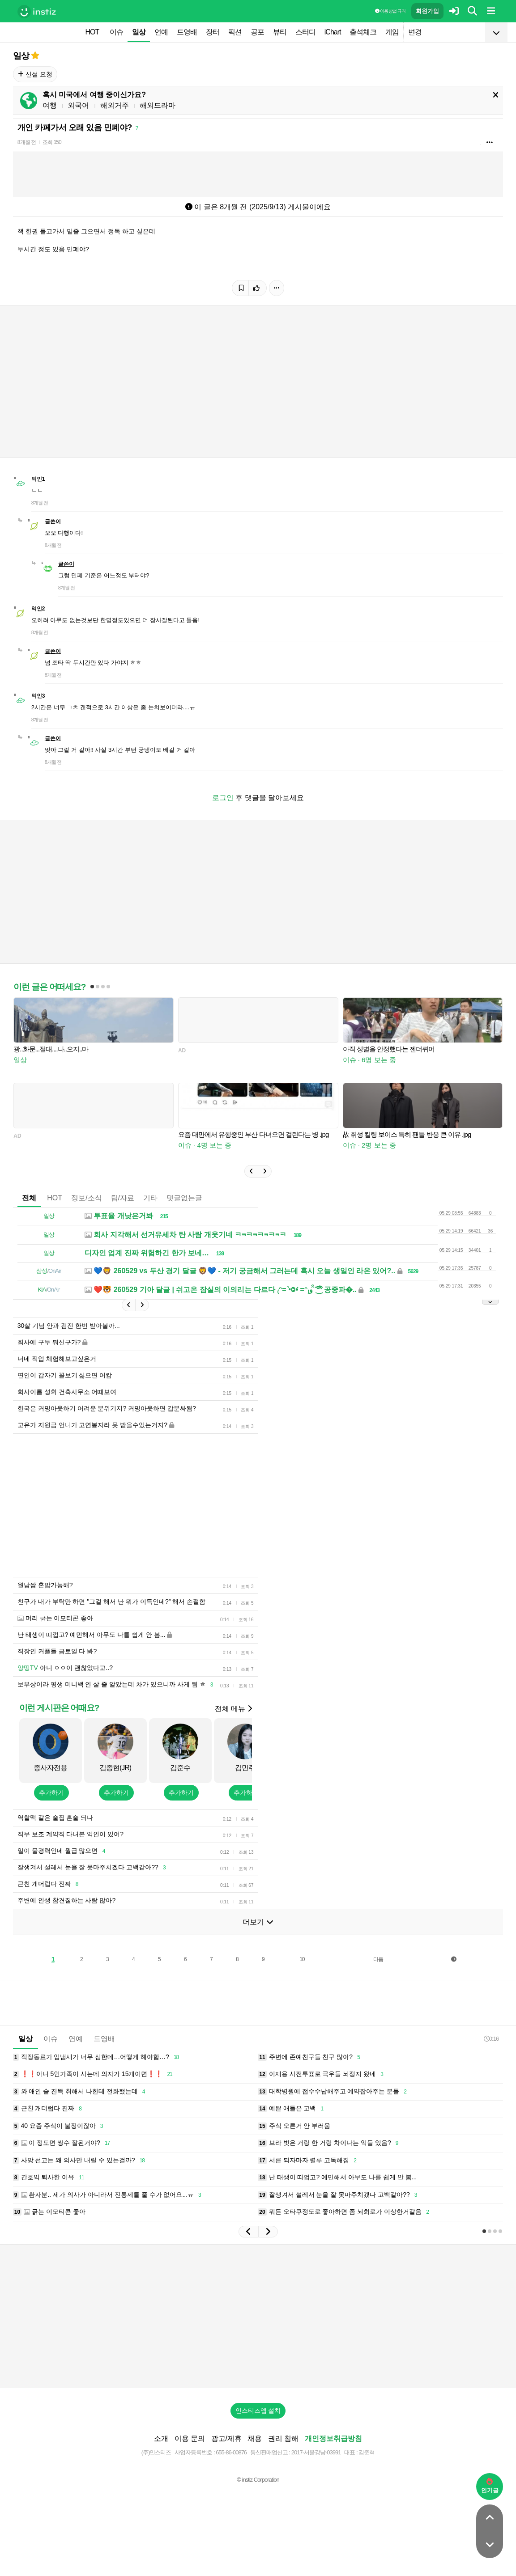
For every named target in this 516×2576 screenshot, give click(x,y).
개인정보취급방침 (333, 2438)
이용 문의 (190, 2438)
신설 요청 (35, 74)
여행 (50, 105)
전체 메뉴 (233, 1708)
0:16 (491, 2038)
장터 (212, 32)
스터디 (305, 32)
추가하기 (51, 1792)
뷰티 (279, 32)
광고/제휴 (226, 2438)
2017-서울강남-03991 (316, 2452)
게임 (392, 32)
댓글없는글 (184, 1198)
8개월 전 (26, 142)
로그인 (223, 797)
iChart (332, 32)
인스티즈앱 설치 (258, 2410)
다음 (378, 1959)
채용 (254, 2438)
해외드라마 (157, 105)
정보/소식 (86, 1198)
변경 (415, 32)
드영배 (187, 32)
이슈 (116, 32)
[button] (251, 1171)
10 (301, 1959)
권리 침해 (283, 2438)
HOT (92, 32)
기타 (150, 1198)
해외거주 (114, 105)
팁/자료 (122, 1198)
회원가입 (427, 11)
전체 (29, 1198)
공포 (257, 32)
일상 (138, 32)
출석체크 (363, 32)
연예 (161, 32)
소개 (161, 2438)
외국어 (78, 105)
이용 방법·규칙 (390, 10)
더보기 (258, 1922)
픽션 (235, 32)
